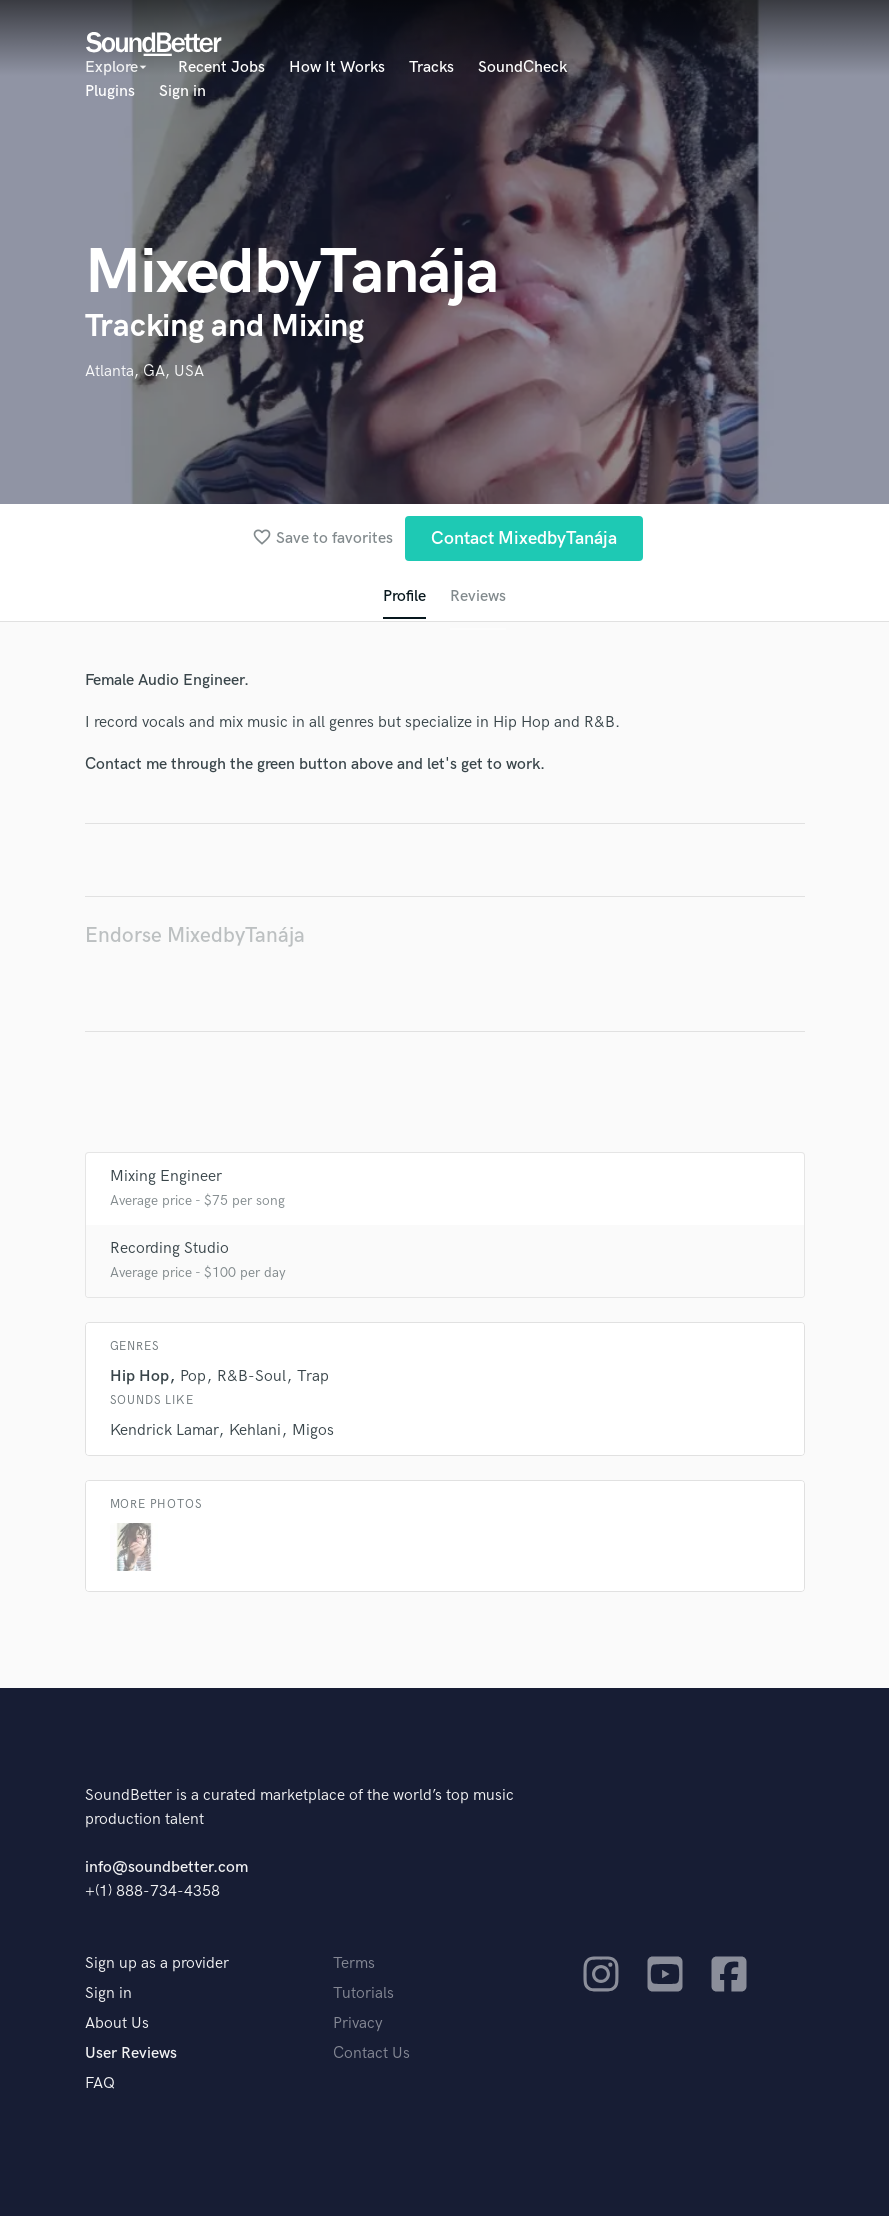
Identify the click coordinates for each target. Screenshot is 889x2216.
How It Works (337, 67)
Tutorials (363, 1993)
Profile (404, 596)
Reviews (478, 596)
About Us (117, 2023)
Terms (354, 1963)
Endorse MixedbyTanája (195, 935)
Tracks (431, 67)
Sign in (182, 91)
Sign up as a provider (157, 1963)
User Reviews (131, 2053)
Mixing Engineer (166, 1176)
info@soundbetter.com (166, 1867)
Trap (313, 1376)
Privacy (358, 2023)
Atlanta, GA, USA (144, 371)
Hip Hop (139, 1376)
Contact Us (371, 2053)
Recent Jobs (221, 67)
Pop (193, 1376)
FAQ (100, 2083)
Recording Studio (169, 1248)
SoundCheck (522, 67)
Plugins (110, 91)
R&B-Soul (251, 1376)
